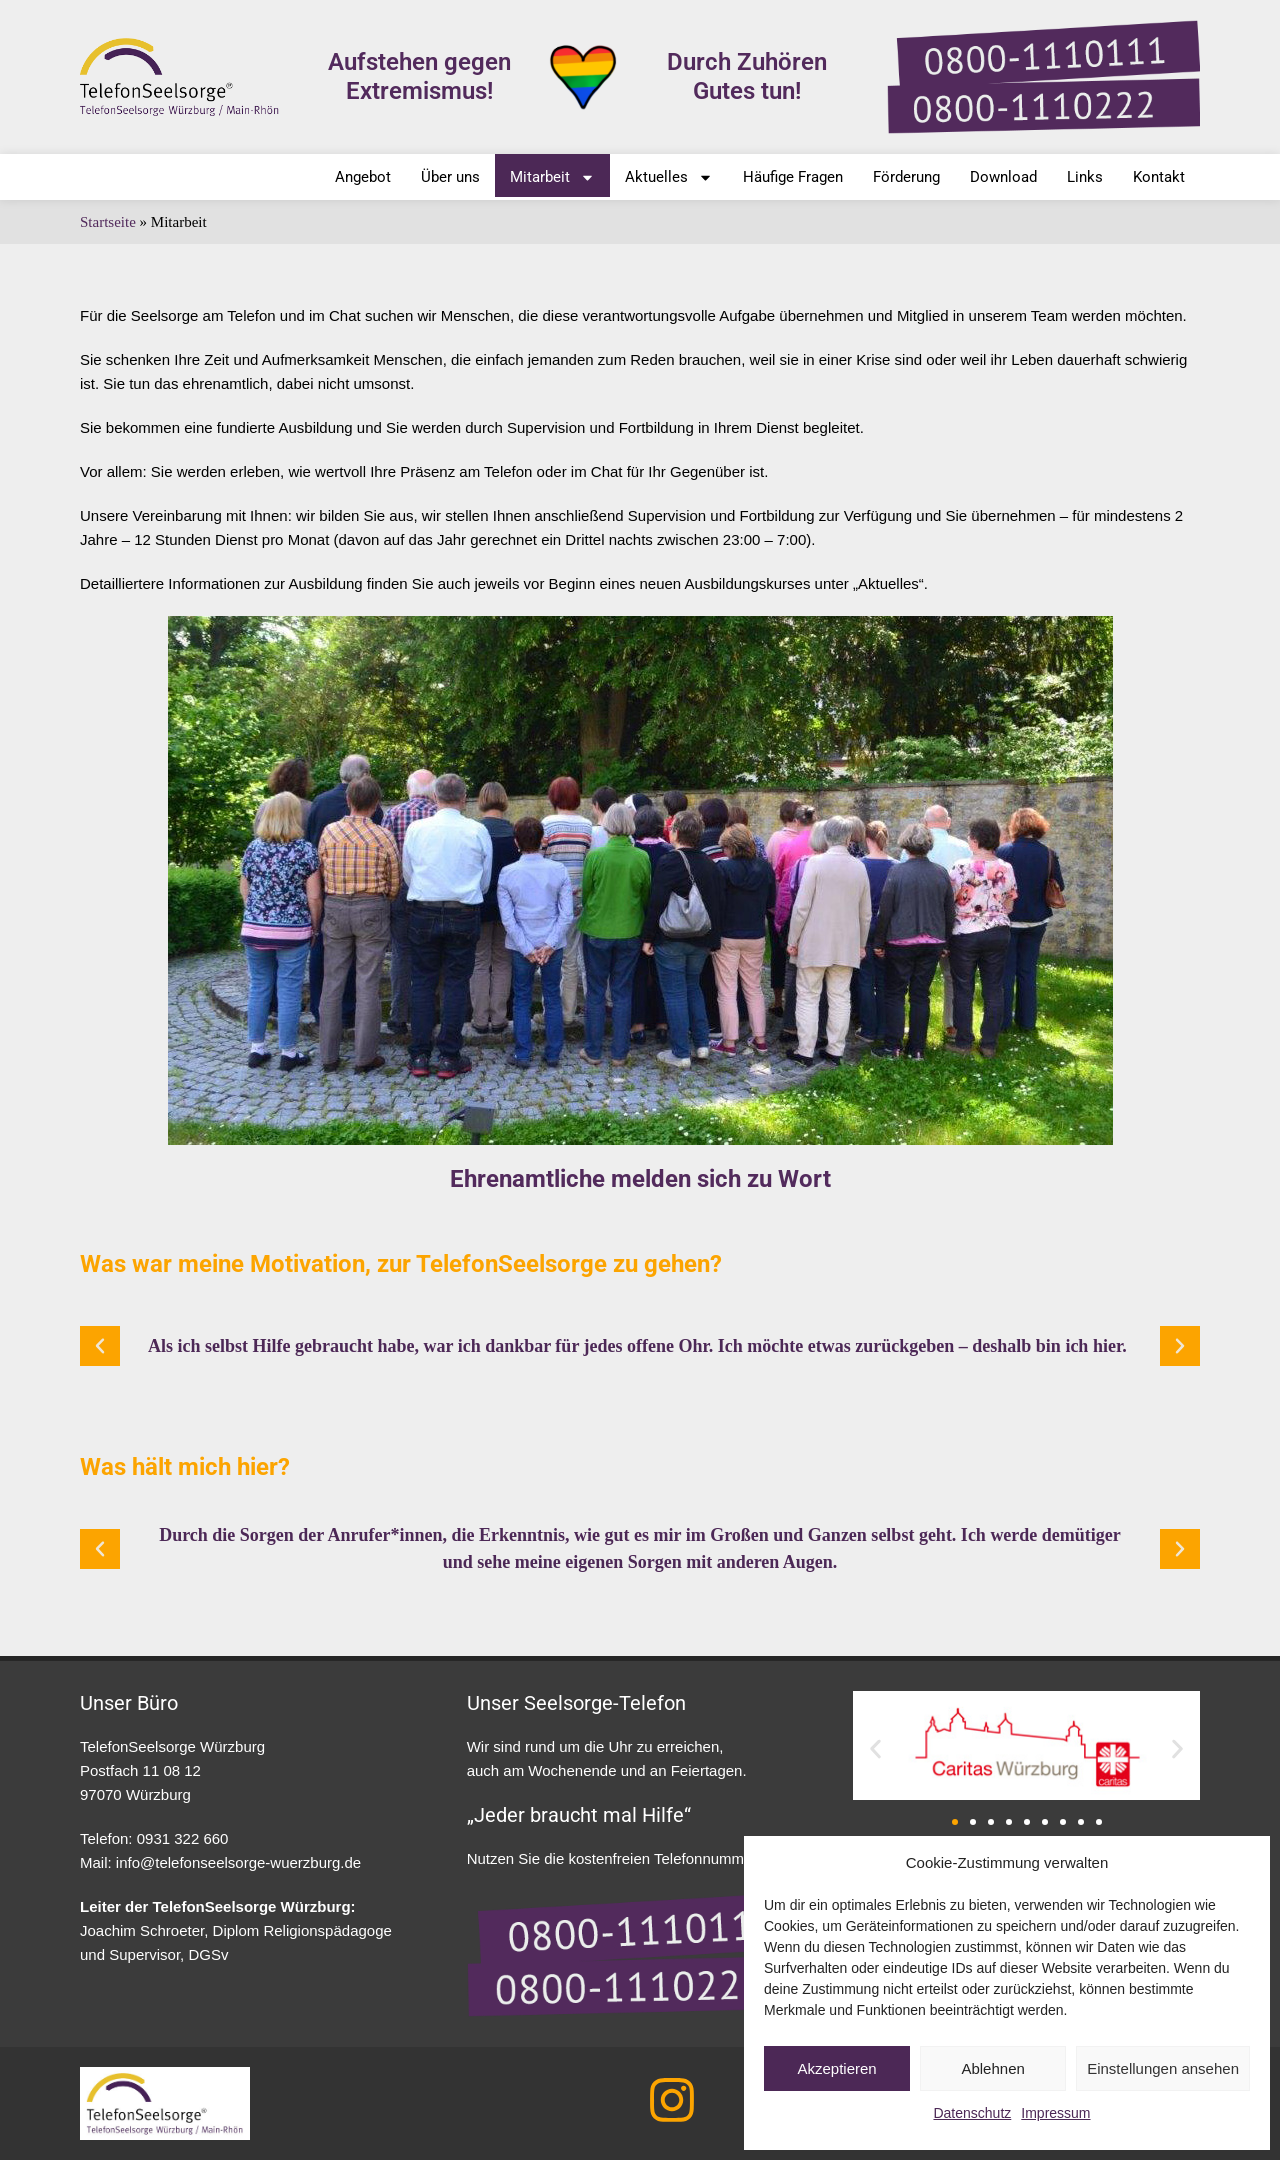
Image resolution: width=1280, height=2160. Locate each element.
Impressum (1055, 2113)
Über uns (450, 177)
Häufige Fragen (793, 177)
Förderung (906, 177)
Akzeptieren (836, 2068)
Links (1085, 177)
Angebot (363, 177)
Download (1003, 177)
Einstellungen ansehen (1163, 2068)
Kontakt (1159, 177)
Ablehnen (992, 2068)
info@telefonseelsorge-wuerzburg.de (238, 1862)
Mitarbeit (552, 177)
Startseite (108, 222)
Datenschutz (972, 2113)
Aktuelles (669, 177)
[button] (100, 1346)
